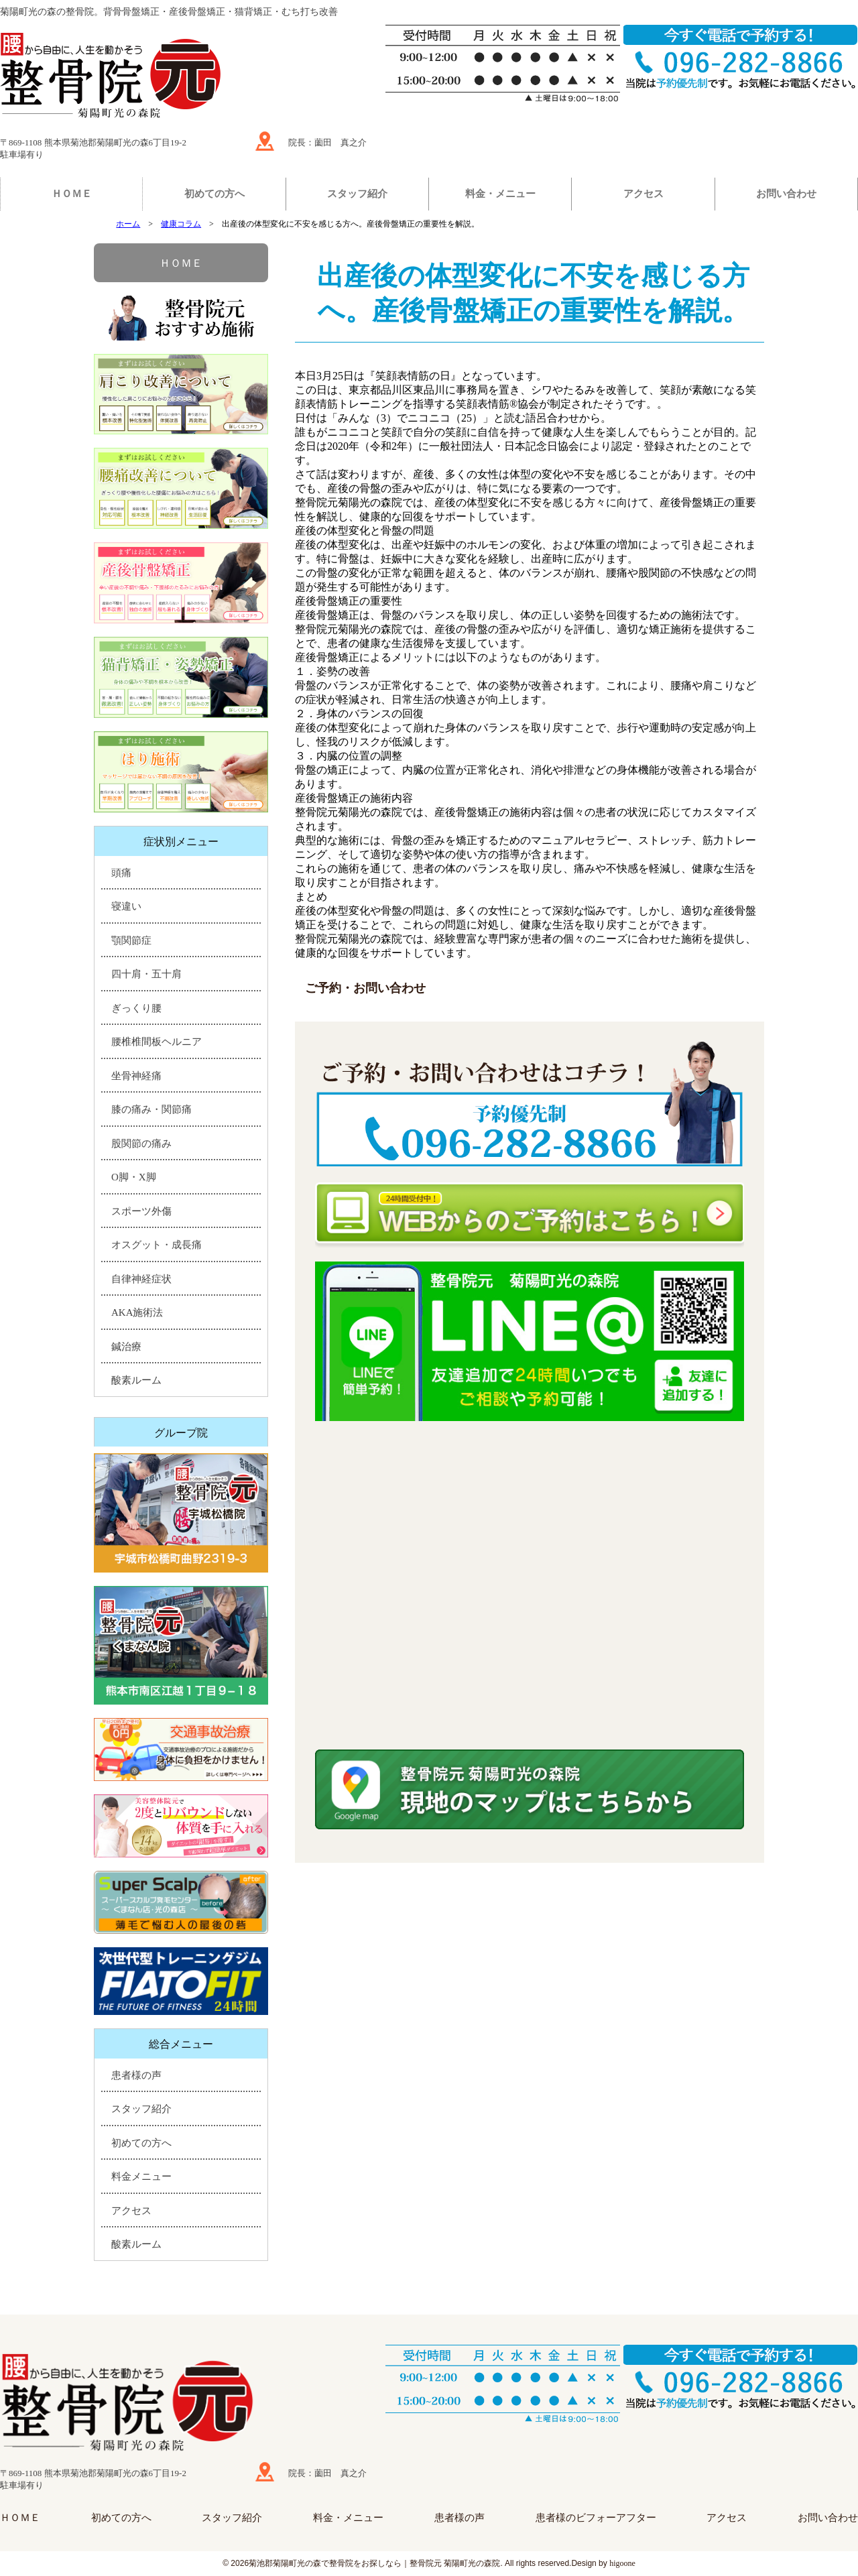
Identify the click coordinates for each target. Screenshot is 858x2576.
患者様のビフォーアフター (596, 2517)
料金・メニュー (500, 193)
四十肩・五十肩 (146, 974)
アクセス (643, 193)
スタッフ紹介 (357, 193)
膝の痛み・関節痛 (151, 1109)
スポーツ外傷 (141, 1211)
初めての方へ (214, 193)
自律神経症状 (141, 1279)
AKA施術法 (137, 1312)
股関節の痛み (141, 1143)
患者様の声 (136, 2075)
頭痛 (121, 872)
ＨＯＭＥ (72, 193)
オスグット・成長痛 (156, 1244)
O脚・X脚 (133, 1177)
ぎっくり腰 (136, 1008)
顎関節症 (131, 940)
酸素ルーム (136, 1380)
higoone (622, 2563)
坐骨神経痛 (136, 1075)
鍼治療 (126, 1346)
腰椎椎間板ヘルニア (156, 1041)
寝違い (126, 906)
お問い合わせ (786, 193)
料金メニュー (141, 2176)
